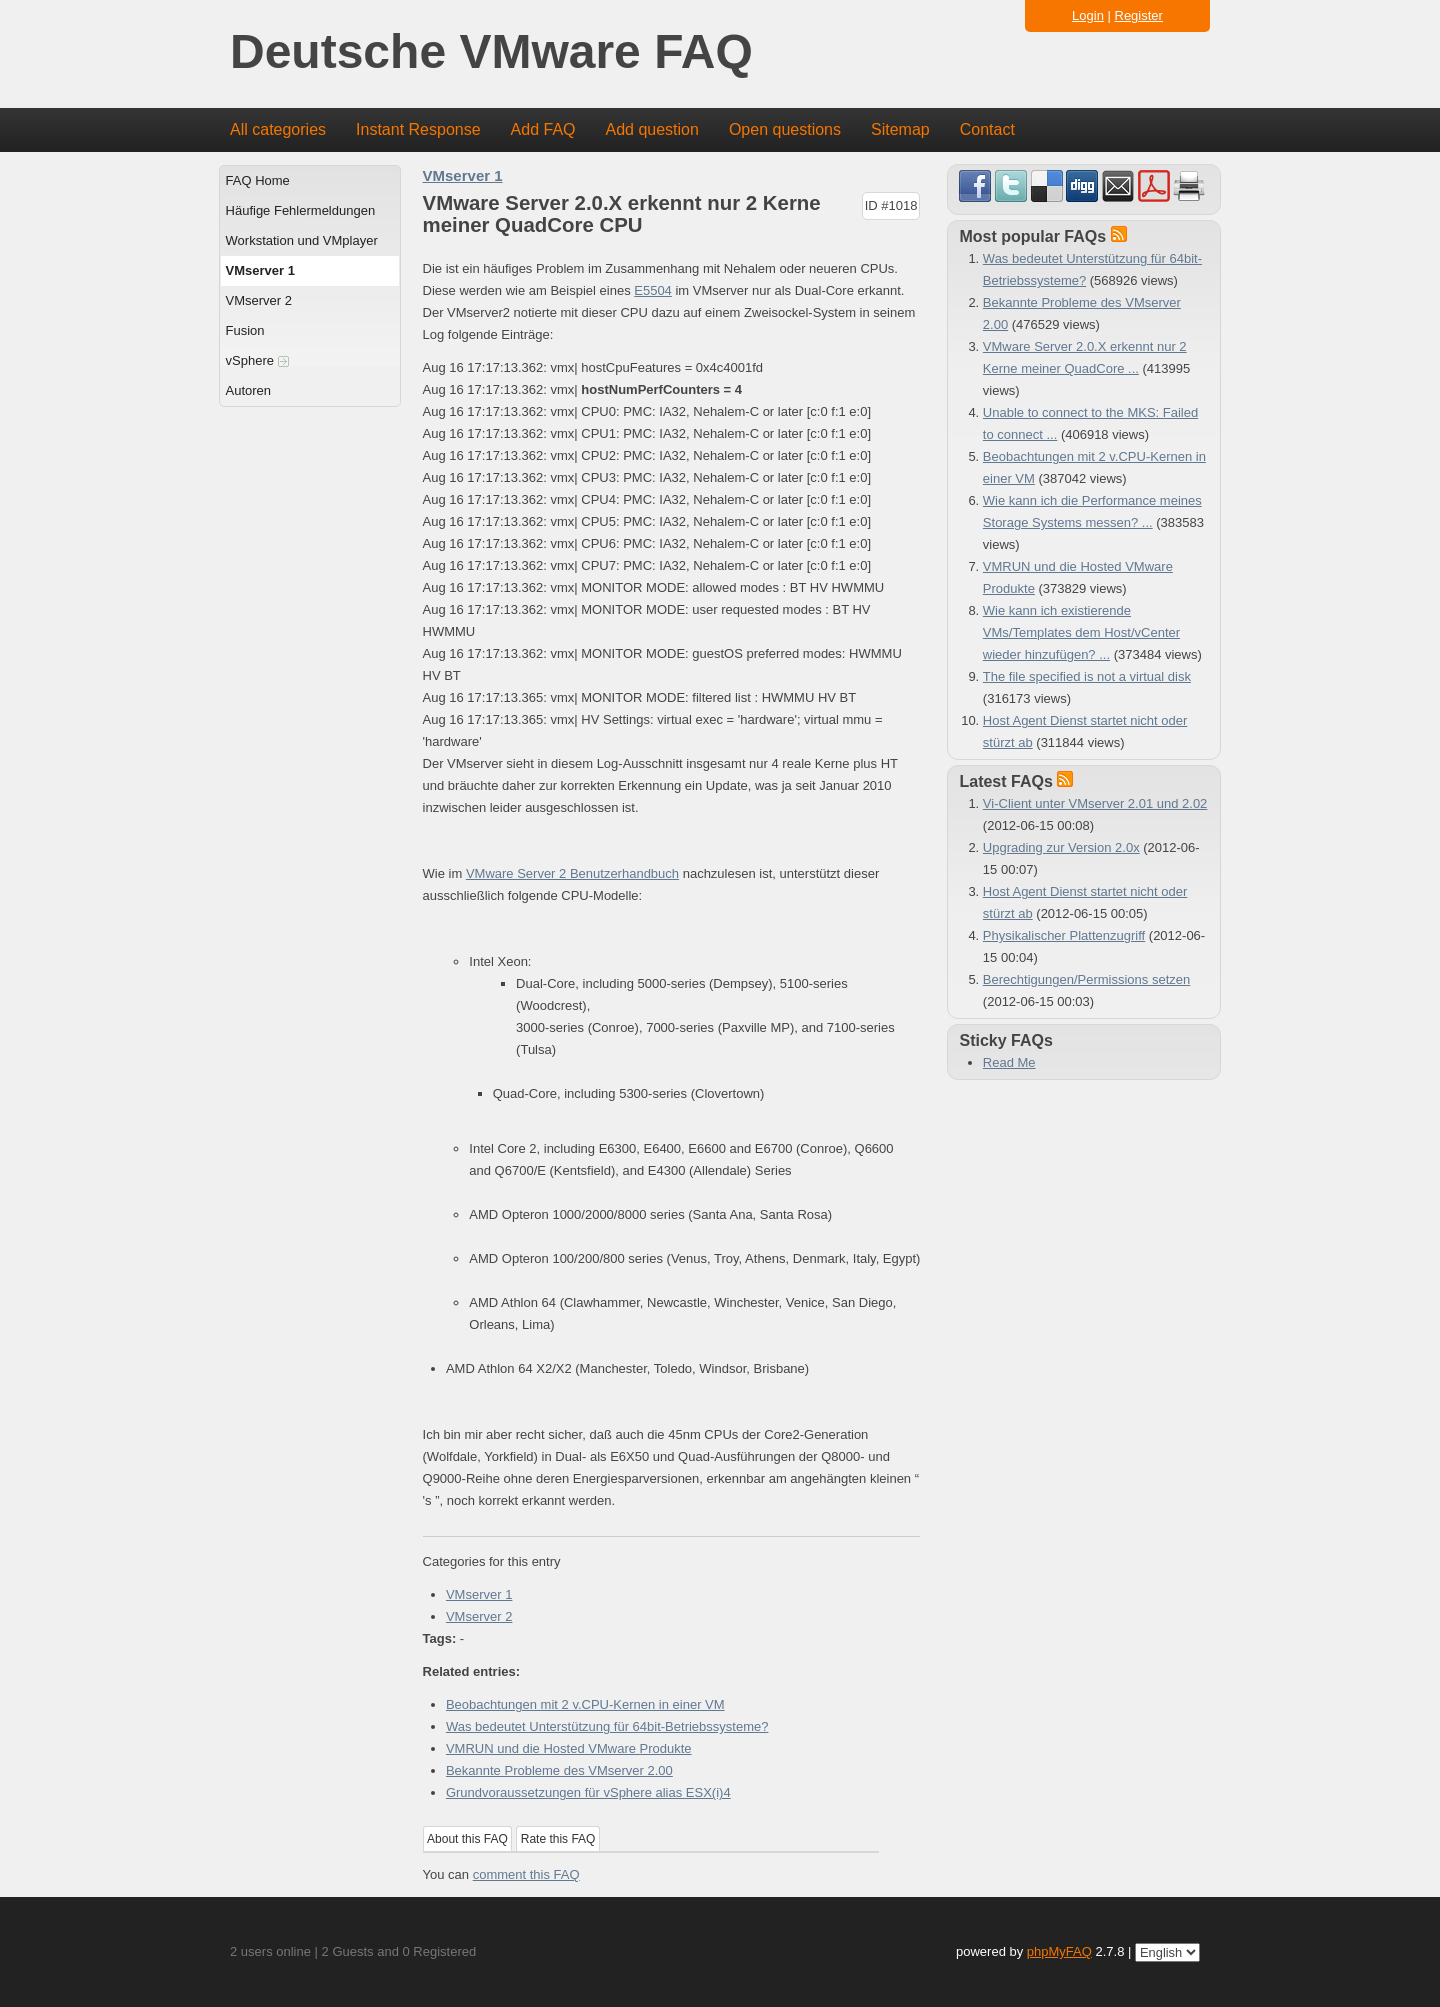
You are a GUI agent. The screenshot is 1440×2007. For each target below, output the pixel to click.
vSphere (257, 360)
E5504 (653, 290)
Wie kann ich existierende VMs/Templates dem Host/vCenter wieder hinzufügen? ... (1081, 632)
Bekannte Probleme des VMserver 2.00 (559, 1770)
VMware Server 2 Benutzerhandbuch (572, 873)
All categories (278, 129)
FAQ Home (258, 180)
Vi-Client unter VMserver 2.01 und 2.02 (1095, 803)
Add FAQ (543, 129)
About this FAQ (467, 1839)
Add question (652, 129)
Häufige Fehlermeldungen (301, 210)
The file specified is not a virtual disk (1087, 676)
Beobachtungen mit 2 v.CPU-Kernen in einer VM (585, 1704)
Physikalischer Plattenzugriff (1064, 935)
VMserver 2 (259, 300)
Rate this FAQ (558, 1839)
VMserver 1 (260, 270)
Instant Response (418, 129)
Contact (987, 129)
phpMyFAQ (1059, 1951)
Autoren (249, 390)
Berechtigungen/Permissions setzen (1086, 979)
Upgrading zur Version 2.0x (1061, 847)
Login (1088, 15)
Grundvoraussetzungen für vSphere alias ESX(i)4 (588, 1792)
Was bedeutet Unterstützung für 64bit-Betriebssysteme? (607, 1726)
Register (1139, 15)
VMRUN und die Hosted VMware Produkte (569, 1748)
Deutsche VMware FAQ (491, 52)
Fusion (245, 330)
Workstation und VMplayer (302, 240)
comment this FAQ (526, 1874)
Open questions (785, 129)
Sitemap (900, 129)
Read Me (1009, 1062)
